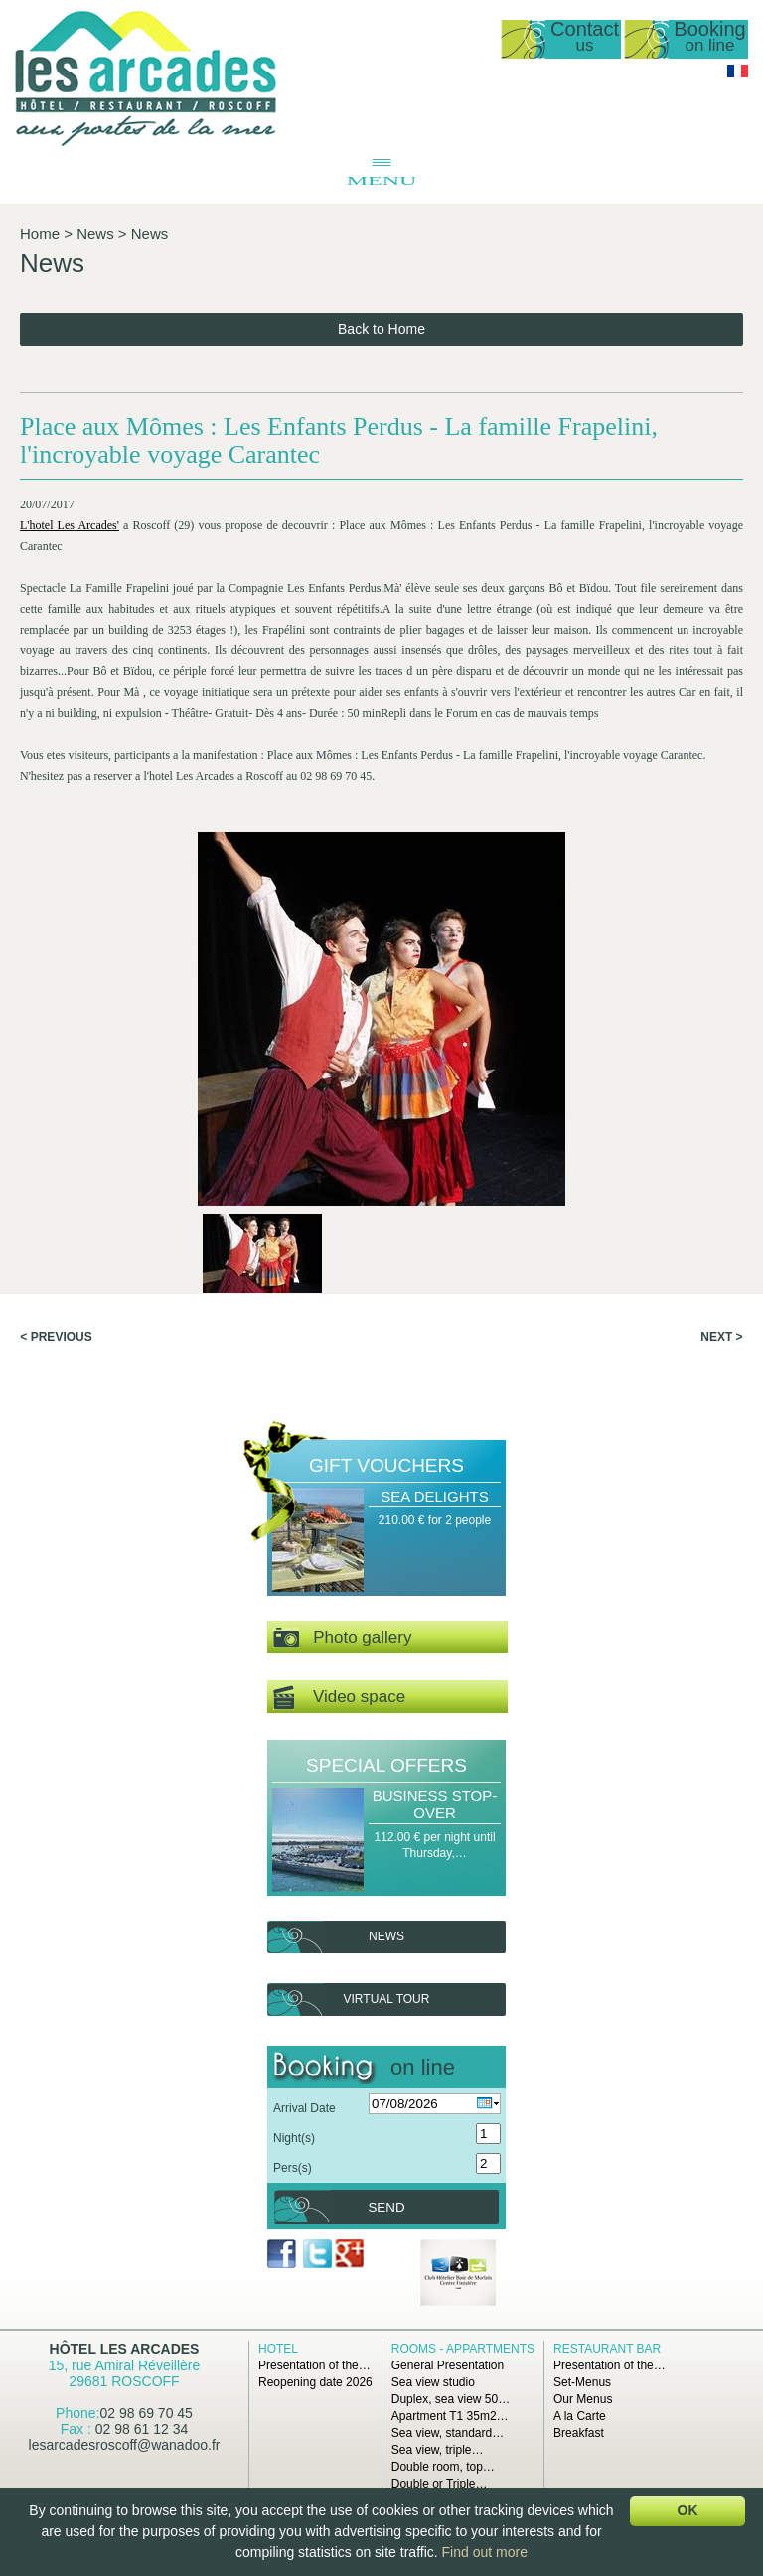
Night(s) (294, 2138)
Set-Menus (582, 2382)
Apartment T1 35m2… (450, 2416)
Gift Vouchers (386, 1465)
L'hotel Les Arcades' (69, 525)
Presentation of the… (314, 2365)
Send (386, 2207)
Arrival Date (304, 2108)
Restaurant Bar (607, 2349)
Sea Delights (434, 1496)
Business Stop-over (435, 1804)
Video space (339, 1697)
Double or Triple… (439, 2484)
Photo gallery (342, 1638)
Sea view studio (433, 2382)
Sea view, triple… (437, 2450)
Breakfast (578, 2433)
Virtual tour (387, 1999)
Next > (721, 1337)
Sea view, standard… (447, 2433)
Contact (584, 37)
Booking (709, 37)
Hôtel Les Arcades (125, 2349)
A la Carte (579, 2416)
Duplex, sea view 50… (450, 2399)
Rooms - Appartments (462, 2349)
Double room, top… (443, 2467)
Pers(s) (292, 2168)
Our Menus (582, 2399)
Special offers (386, 1765)
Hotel (278, 2349)
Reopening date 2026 (315, 2382)
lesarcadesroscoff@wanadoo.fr (125, 2445)
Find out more (485, 2552)
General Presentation (447, 2365)
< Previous (55, 1337)
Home (40, 233)
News (95, 233)
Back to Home (381, 329)
